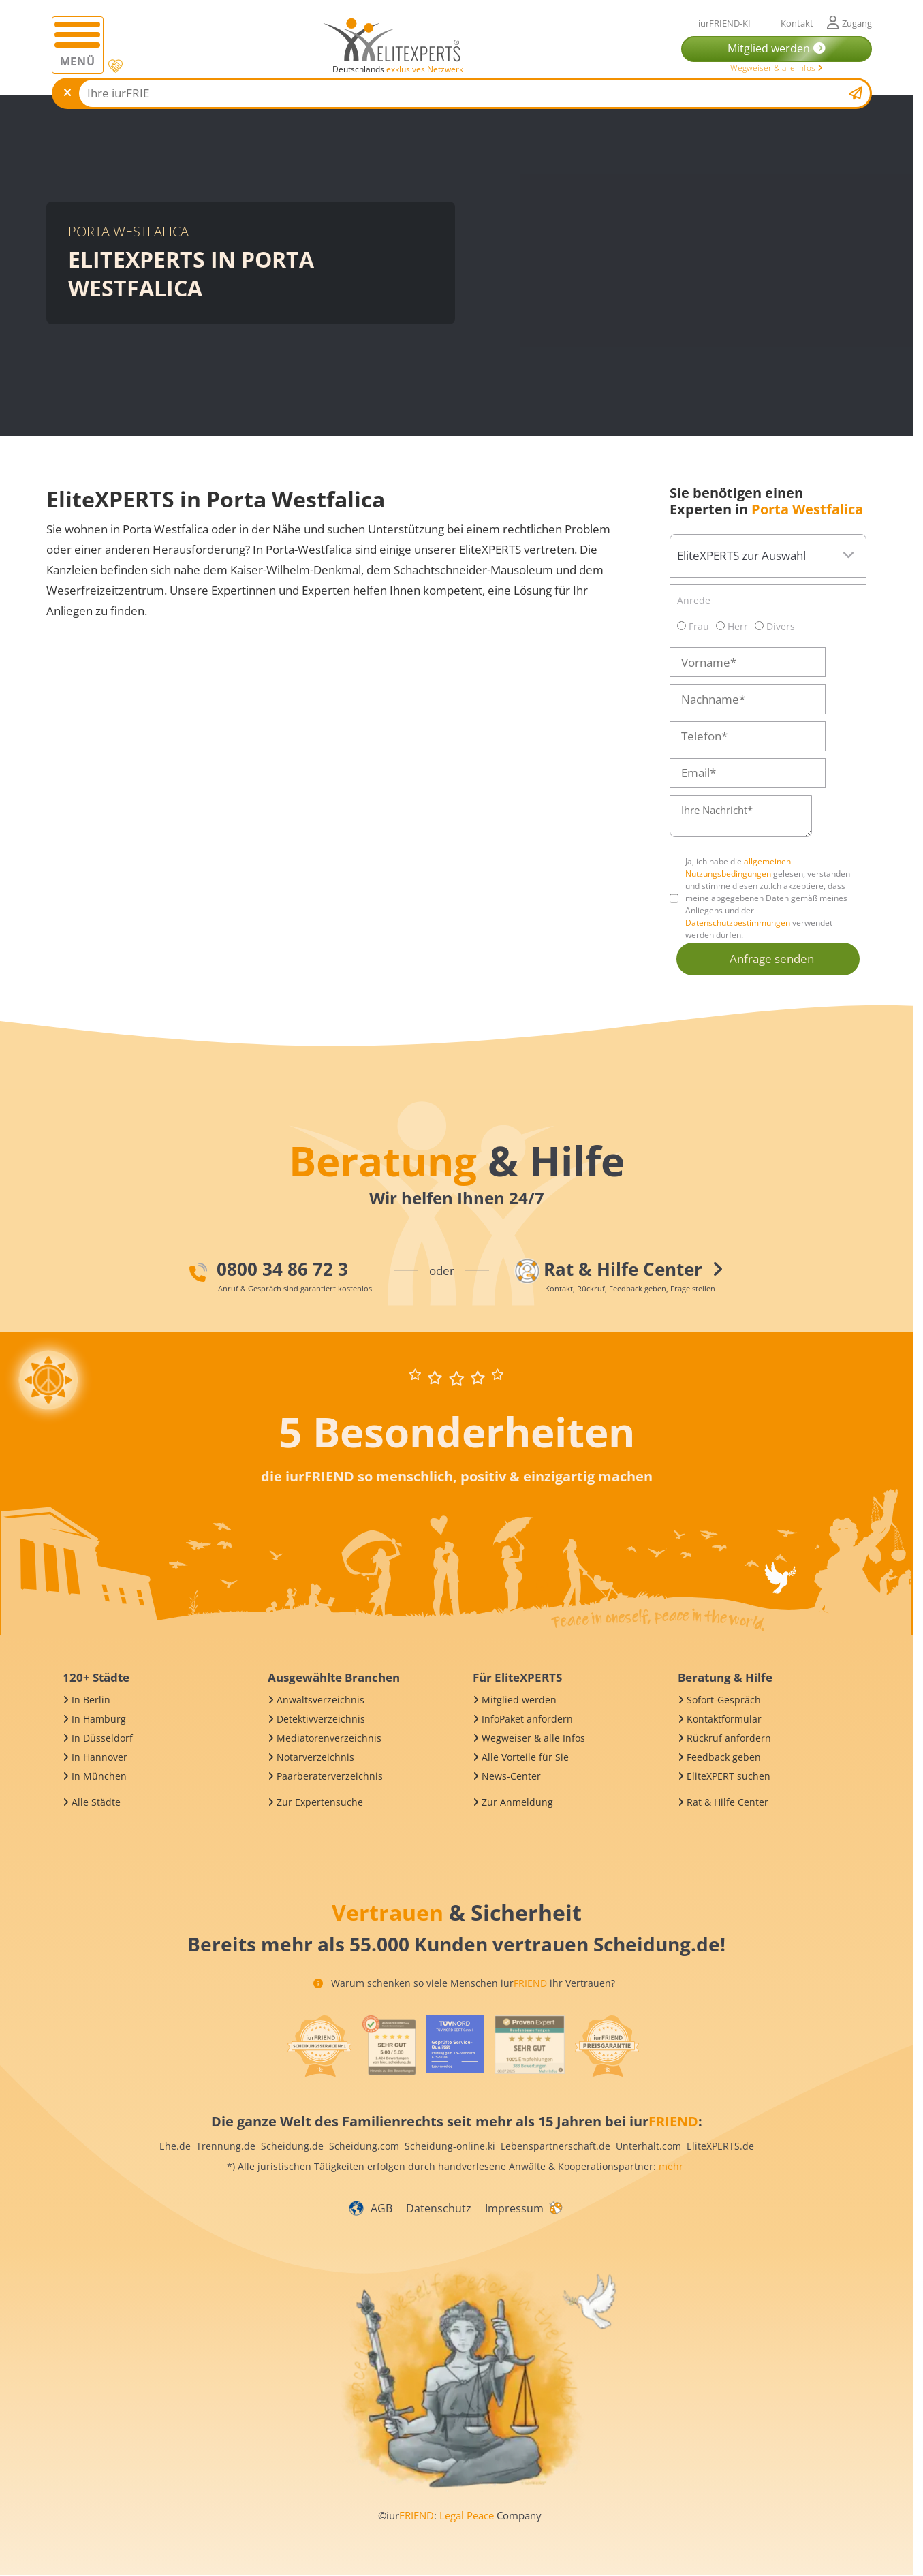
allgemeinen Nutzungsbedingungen (738, 867)
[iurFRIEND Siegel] (319, 2046)
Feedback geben (724, 1756)
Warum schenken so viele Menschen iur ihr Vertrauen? (464, 1983)
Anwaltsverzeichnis (320, 1699)
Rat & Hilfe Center (727, 1801)
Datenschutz (438, 2208)
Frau (693, 626)
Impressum (514, 2208)
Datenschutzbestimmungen (737, 922)
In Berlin (91, 1699)
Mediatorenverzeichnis (329, 1737)
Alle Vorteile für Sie (525, 1756)
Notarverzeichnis (315, 1756)
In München (99, 1776)
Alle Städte (96, 1801)
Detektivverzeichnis (321, 1718)
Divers (775, 626)
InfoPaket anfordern (527, 1718)
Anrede (693, 600)
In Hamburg (99, 1718)
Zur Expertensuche (320, 1801)
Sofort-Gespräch (724, 1699)
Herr (732, 626)
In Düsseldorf (102, 1737)
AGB (381, 2208)
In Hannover (99, 1756)
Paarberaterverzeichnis (330, 1776)
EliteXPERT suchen (728, 1776)
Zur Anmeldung (517, 1801)
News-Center (511, 1776)
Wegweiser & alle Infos (776, 68)
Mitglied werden (519, 1699)
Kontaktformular (724, 1718)
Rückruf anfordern (729, 1737)
